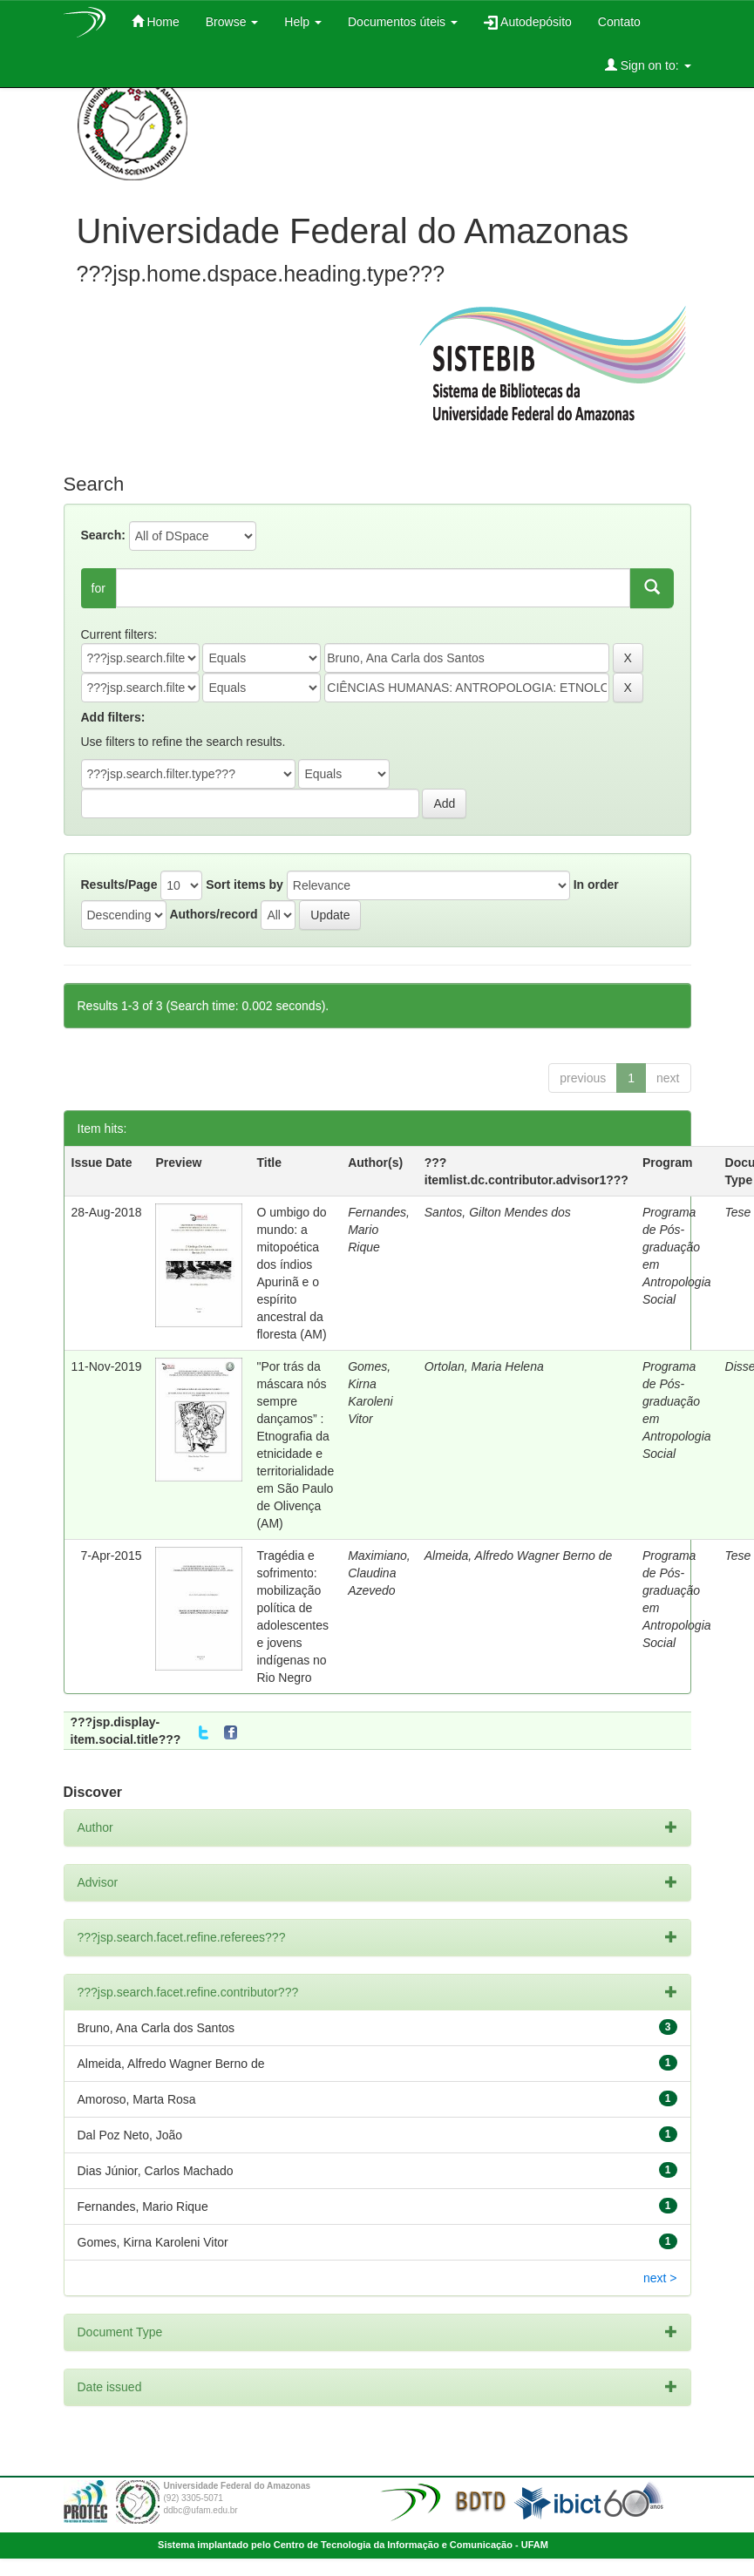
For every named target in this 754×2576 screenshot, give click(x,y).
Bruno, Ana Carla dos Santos (156, 2028)
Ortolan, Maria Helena (484, 1366)
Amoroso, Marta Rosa (137, 2099)
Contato (619, 22)
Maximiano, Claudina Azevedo (379, 1573)
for (98, 588)
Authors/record (213, 914)
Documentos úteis (403, 22)
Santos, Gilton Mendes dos (498, 1212)
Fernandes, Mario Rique (143, 2206)
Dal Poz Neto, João (130, 2135)
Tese (738, 1212)
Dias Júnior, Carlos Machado (156, 2171)
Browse (232, 22)
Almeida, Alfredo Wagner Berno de (519, 1556)
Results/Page (119, 884)
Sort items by (244, 884)
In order (596, 884)
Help (303, 22)
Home (156, 21)
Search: (103, 535)
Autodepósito (528, 22)
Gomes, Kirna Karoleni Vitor (153, 2242)
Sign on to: (648, 65)
